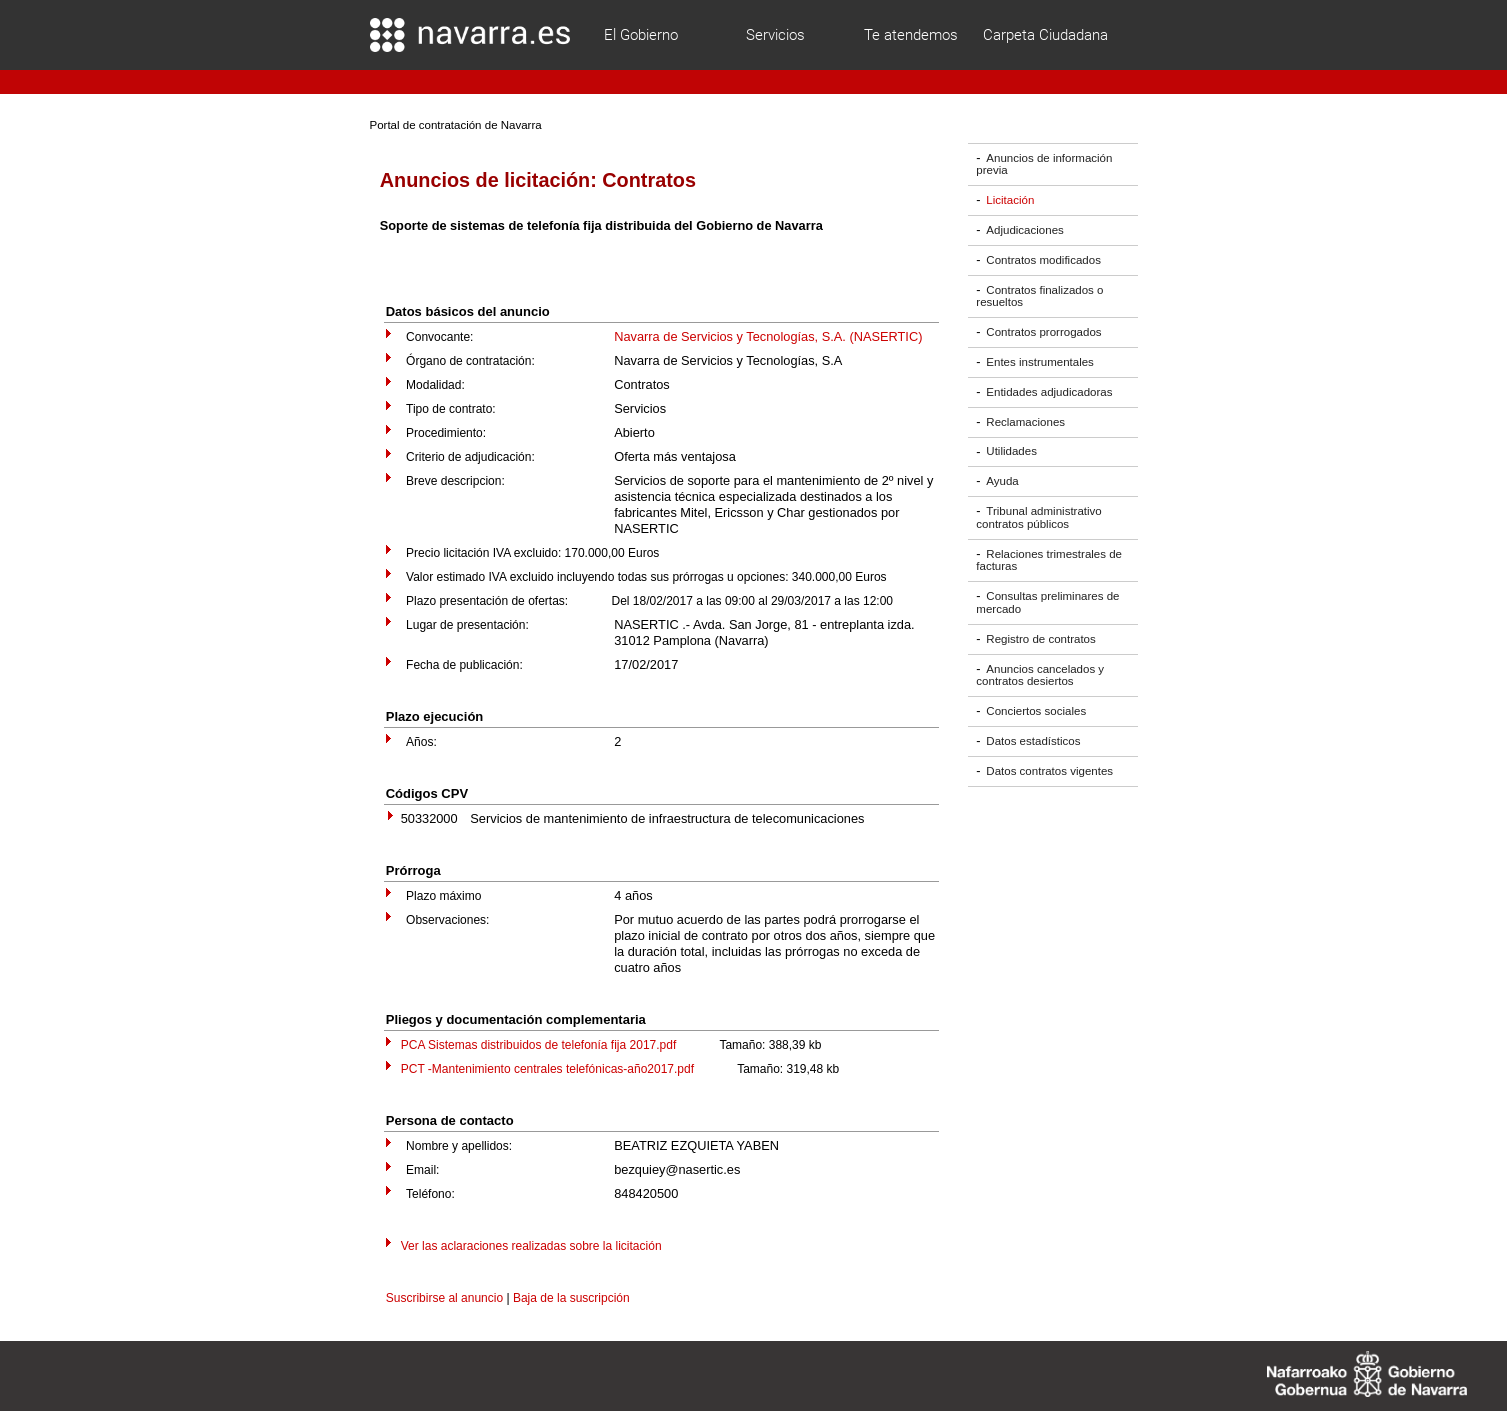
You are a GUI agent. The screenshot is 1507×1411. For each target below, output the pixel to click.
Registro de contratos (1040, 639)
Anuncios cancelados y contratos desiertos (1040, 675)
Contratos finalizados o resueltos (1039, 296)
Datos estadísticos (1033, 741)
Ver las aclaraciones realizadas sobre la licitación (531, 1246)
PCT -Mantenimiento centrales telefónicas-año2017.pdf (547, 1069)
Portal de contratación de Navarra (456, 125)
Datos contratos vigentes (1049, 771)
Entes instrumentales (1040, 362)
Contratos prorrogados (1043, 332)
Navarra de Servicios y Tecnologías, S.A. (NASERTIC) (768, 336)
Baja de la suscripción (571, 1298)
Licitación (1010, 200)
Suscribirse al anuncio (444, 1298)
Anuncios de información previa (1044, 164)
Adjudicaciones (1024, 230)
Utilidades (1011, 452)
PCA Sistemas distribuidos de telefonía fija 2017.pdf (539, 1045)
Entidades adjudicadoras (1049, 392)
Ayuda (1002, 481)
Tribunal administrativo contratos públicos (1038, 517)
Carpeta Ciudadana (1045, 35)
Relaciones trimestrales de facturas (1049, 560)
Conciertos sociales (1036, 711)
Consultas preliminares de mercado (1047, 602)
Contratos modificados (1043, 260)
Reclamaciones (1025, 422)
